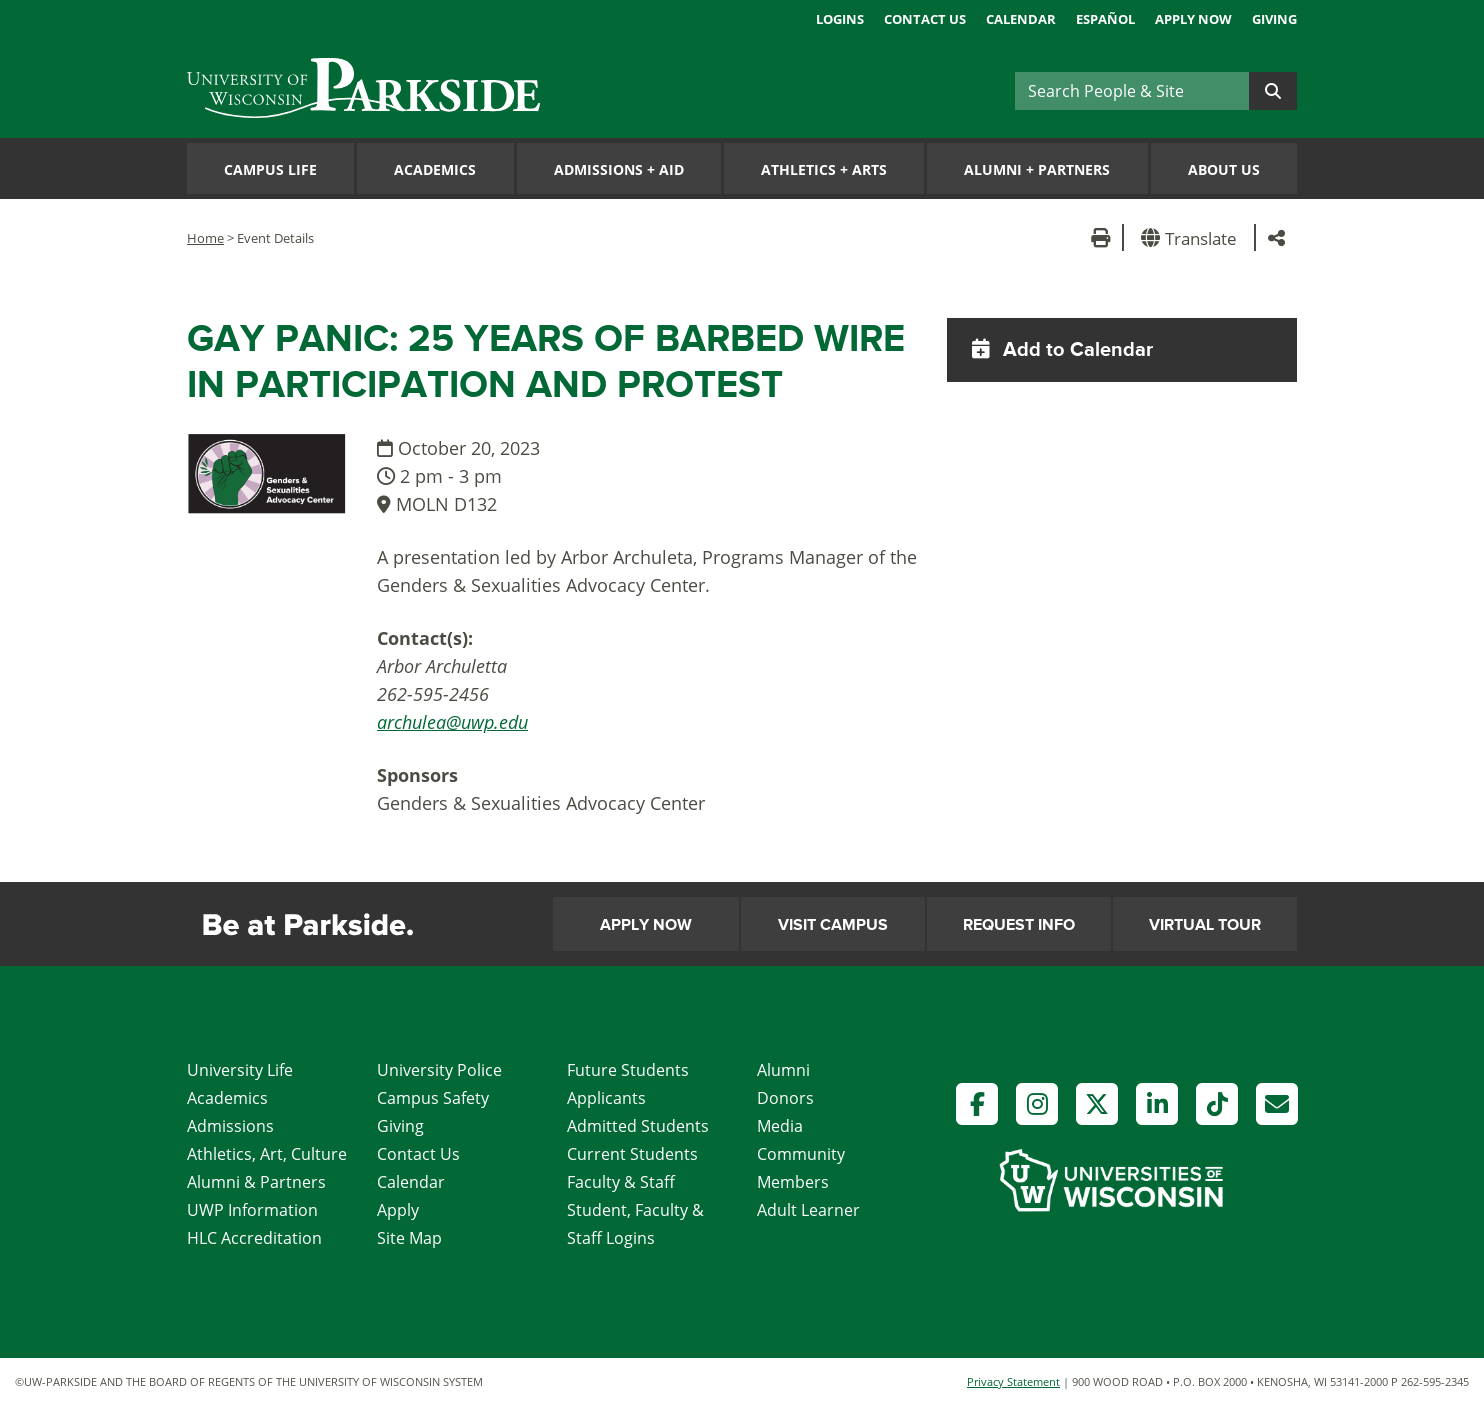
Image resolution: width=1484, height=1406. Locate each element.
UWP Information (252, 1210)
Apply (398, 1210)
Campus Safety (433, 1098)
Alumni (783, 1070)
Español (1105, 19)
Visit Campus (833, 925)
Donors (785, 1098)
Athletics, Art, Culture (267, 1154)
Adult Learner (808, 1210)
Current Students (632, 1154)
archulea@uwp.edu (452, 722)
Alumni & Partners (256, 1182)
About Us (1224, 169)
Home (205, 238)
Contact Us (925, 19)
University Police (439, 1070)
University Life (240, 1070)
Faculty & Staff (621, 1182)
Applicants (606, 1098)
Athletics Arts (824, 169)
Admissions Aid (619, 169)
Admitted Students (638, 1126)
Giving (1274, 19)
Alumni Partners (1037, 169)
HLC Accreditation (254, 1238)
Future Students (628, 1070)
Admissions (230, 1126)
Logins (840, 19)
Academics (435, 169)
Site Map (409, 1238)
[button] (1192, 237)
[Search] (1132, 91)
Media (780, 1126)
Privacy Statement (1013, 1381)
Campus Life (270, 169)
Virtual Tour (1205, 925)
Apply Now (1193, 19)
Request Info (1019, 925)
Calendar (1021, 19)
